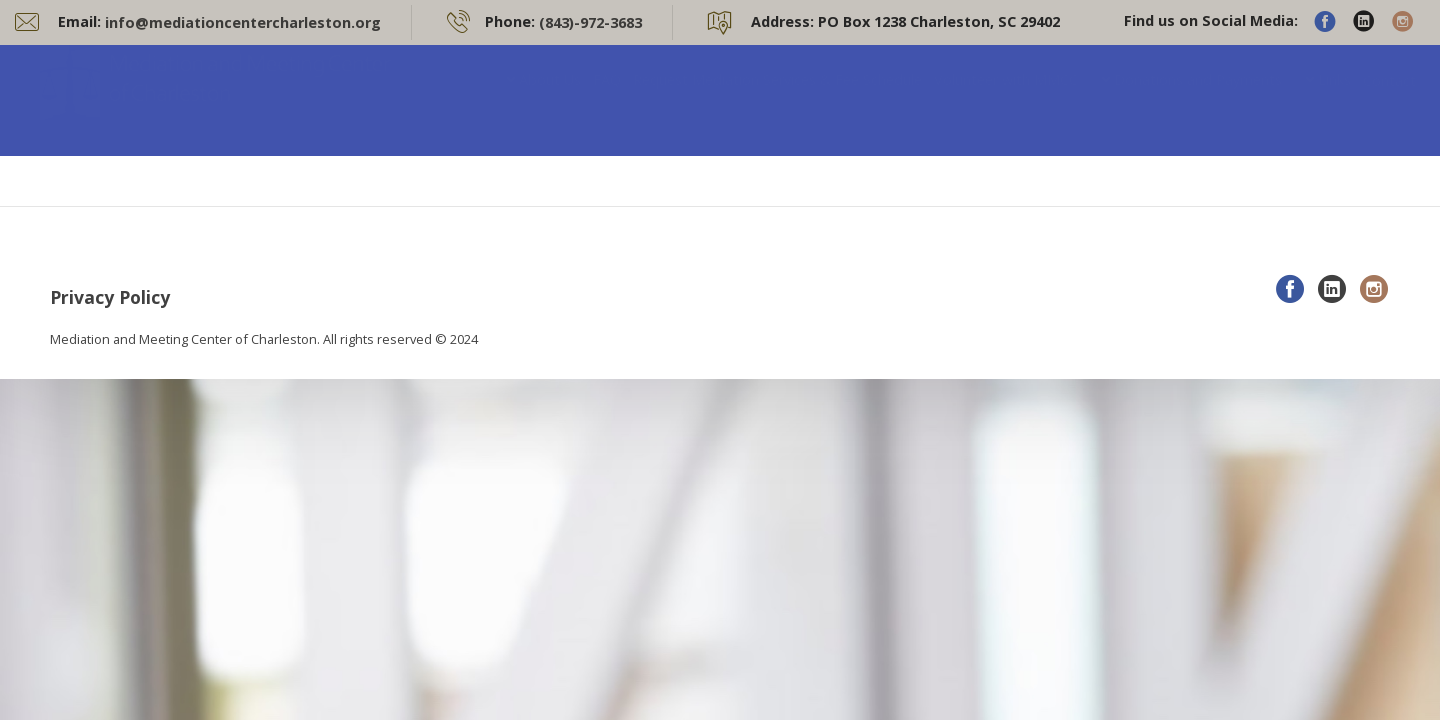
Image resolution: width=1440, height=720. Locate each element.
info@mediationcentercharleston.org (243, 22)
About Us (550, 99)
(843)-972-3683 (590, 22)
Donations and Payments (1198, 99)
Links (1334, 99)
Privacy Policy (110, 297)
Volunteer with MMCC (1006, 99)
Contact (1389, 100)
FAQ (607, 99)
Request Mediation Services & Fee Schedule (777, 99)
